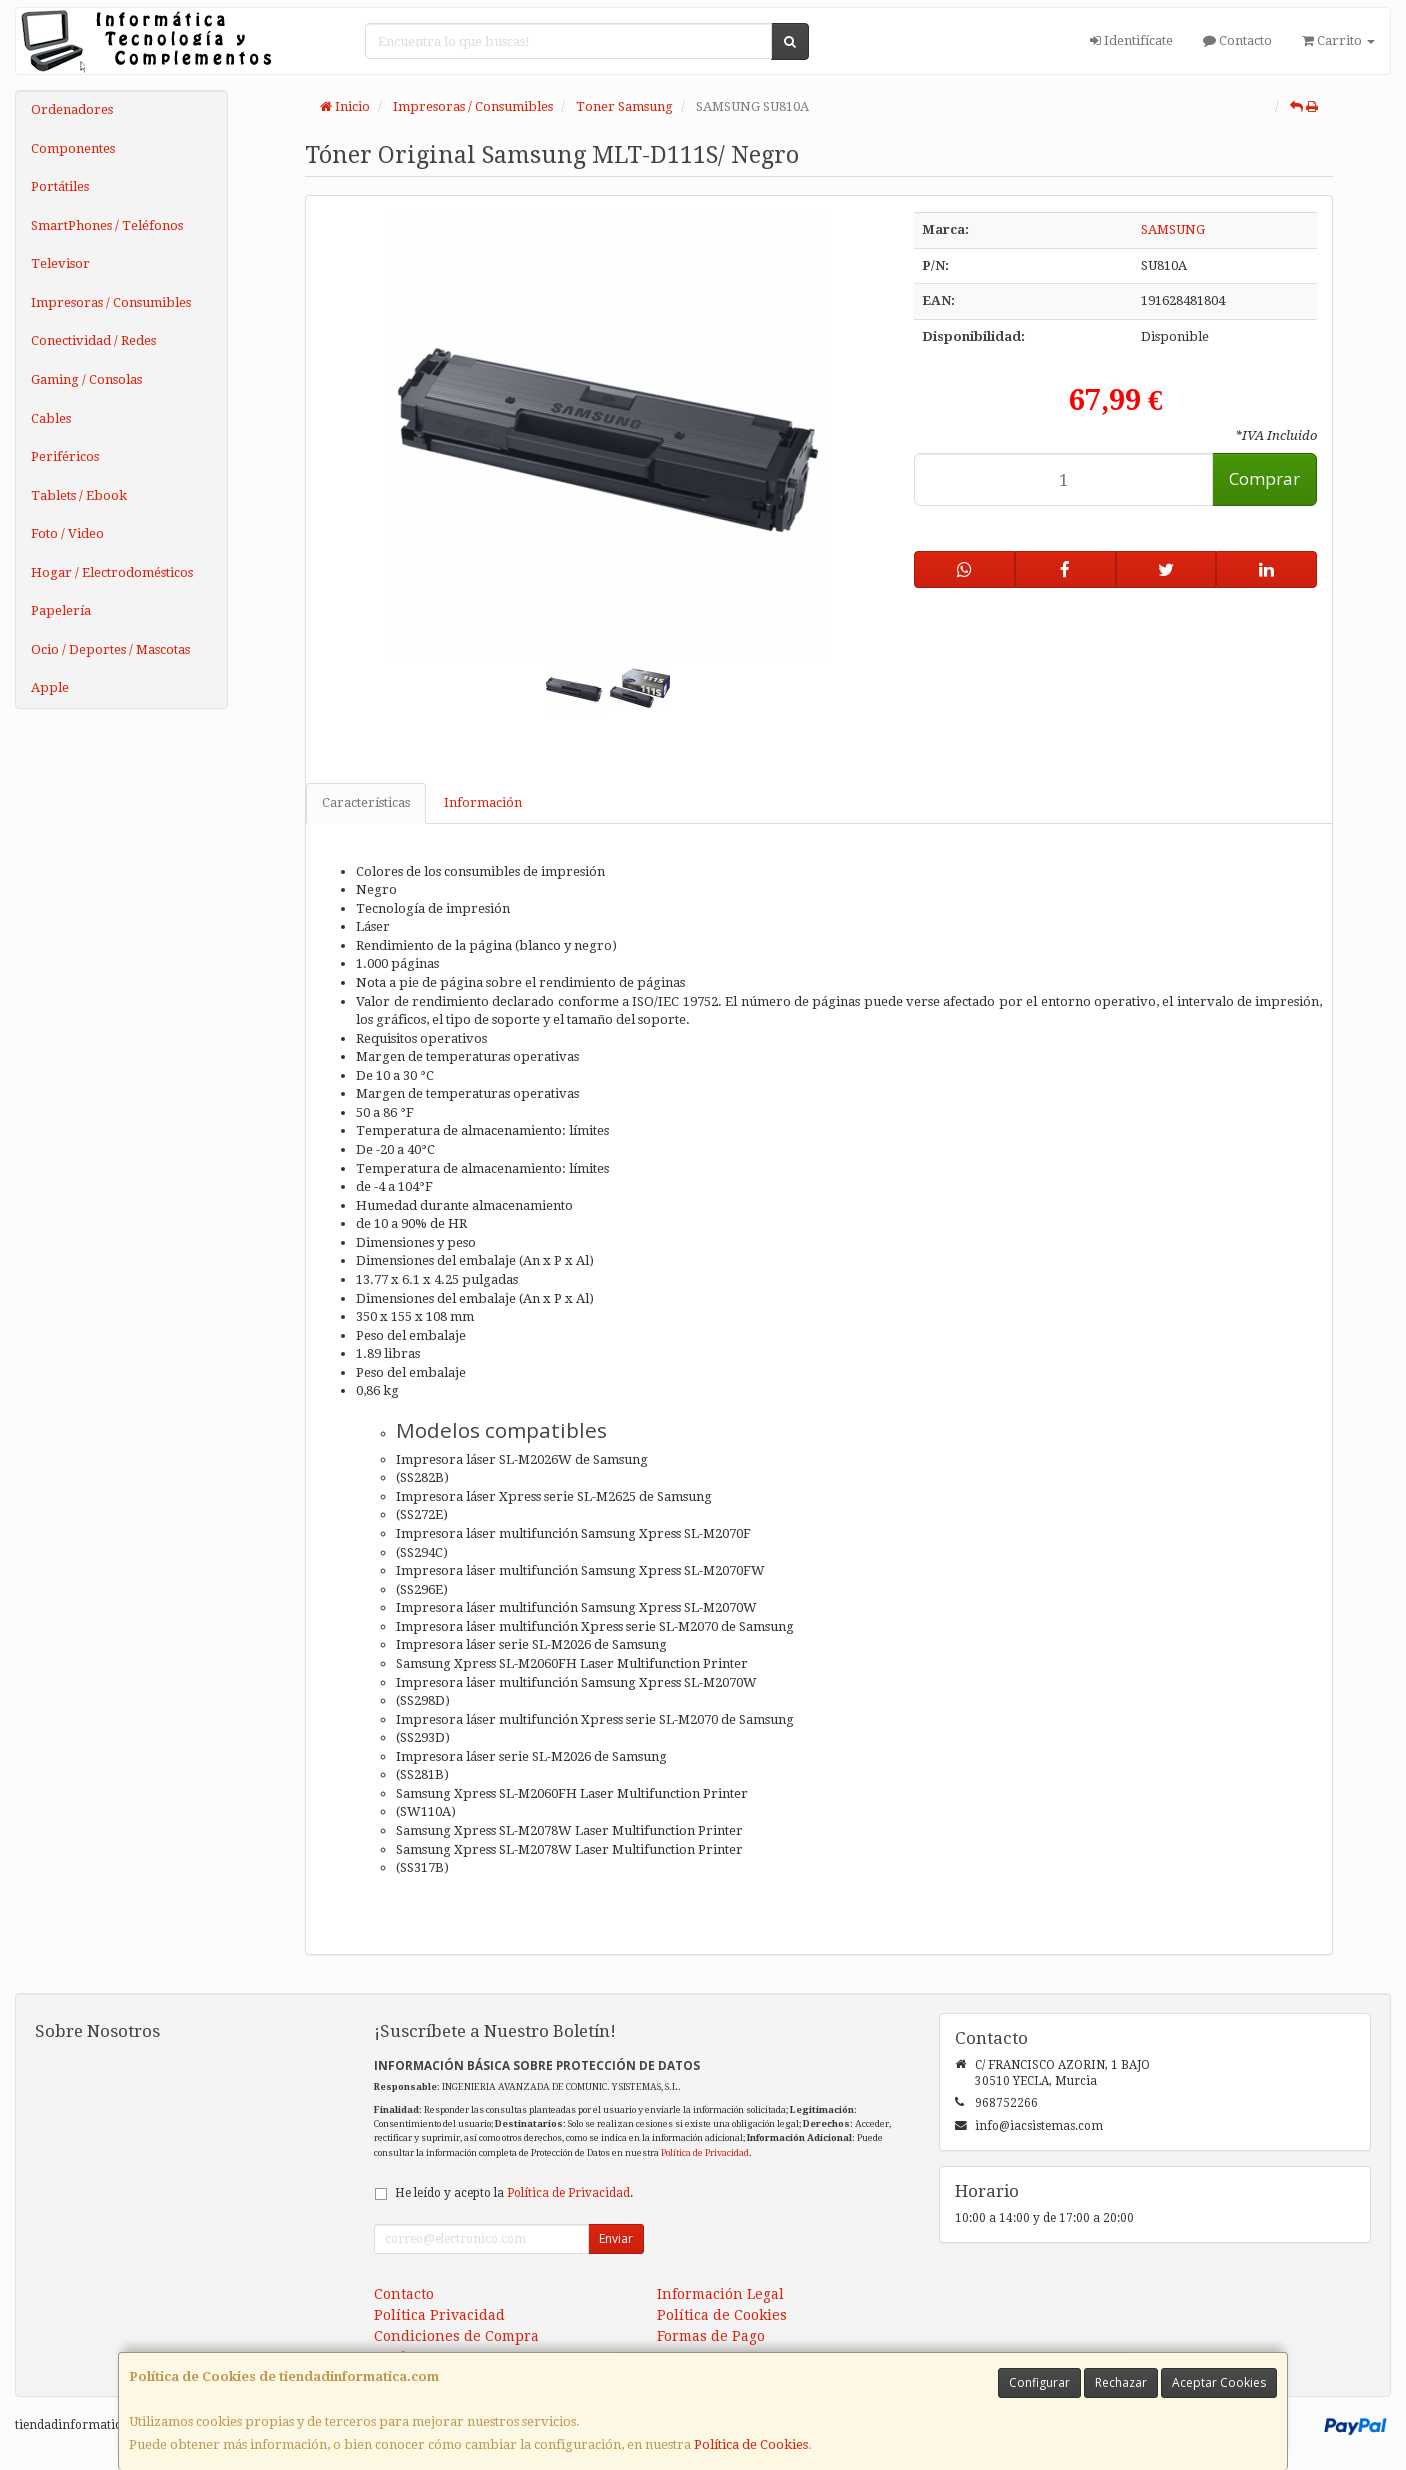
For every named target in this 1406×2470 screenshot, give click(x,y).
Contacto (1237, 40)
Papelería (61, 610)
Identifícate (1131, 40)
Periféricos (65, 456)
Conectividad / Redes (93, 340)
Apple (50, 687)
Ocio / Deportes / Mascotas (110, 649)
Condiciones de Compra (456, 2336)
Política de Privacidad (705, 2152)
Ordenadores (72, 109)
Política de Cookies (751, 2444)
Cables (51, 418)
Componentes (73, 148)
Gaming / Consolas (86, 379)
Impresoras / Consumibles (111, 302)
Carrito (1338, 40)
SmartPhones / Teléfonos (107, 225)
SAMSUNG (1173, 229)
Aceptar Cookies (1219, 2382)
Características (366, 802)
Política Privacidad (439, 2315)
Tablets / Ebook (79, 495)
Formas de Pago (711, 2336)
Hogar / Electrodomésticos (112, 572)
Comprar (1264, 478)
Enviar (616, 2238)
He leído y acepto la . (514, 2193)
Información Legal (720, 2294)
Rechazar (1121, 2382)
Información (483, 802)
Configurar (1039, 2382)
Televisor (60, 263)
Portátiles (60, 186)
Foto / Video (67, 533)
